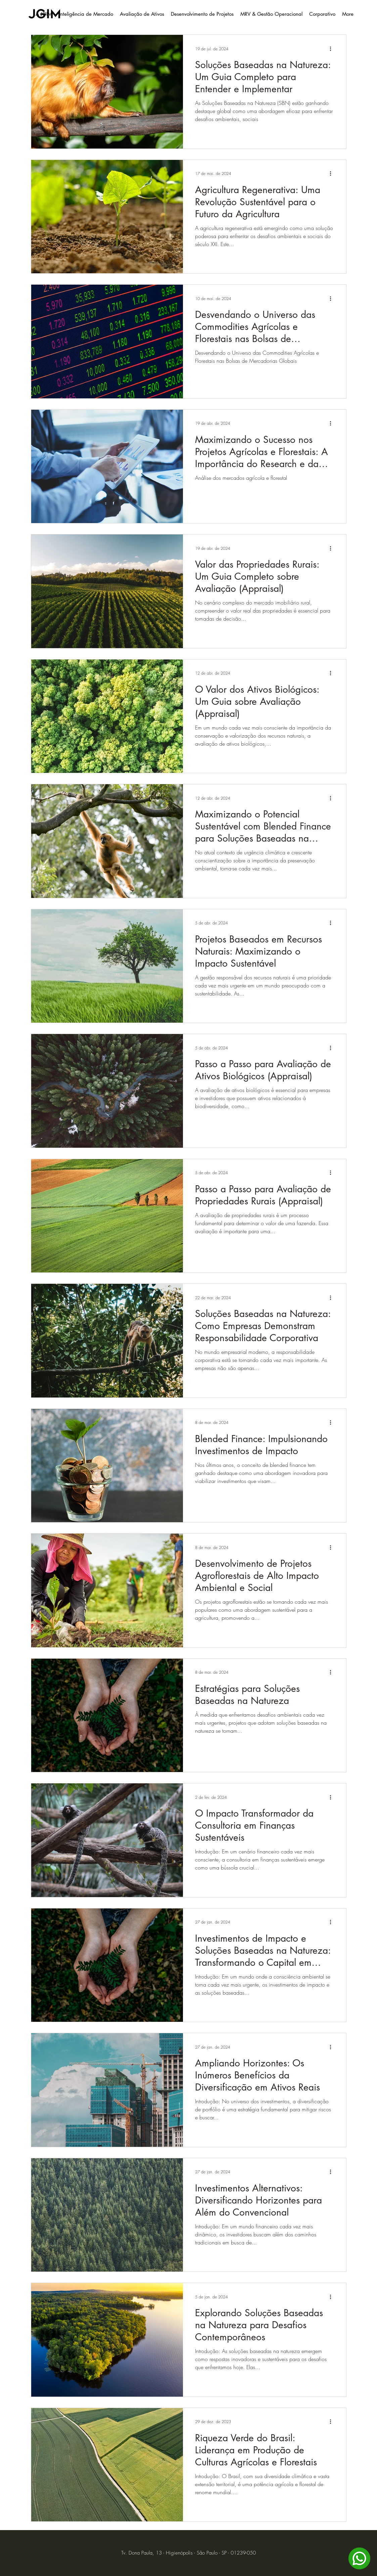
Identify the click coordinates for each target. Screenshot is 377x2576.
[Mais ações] (333, 49)
